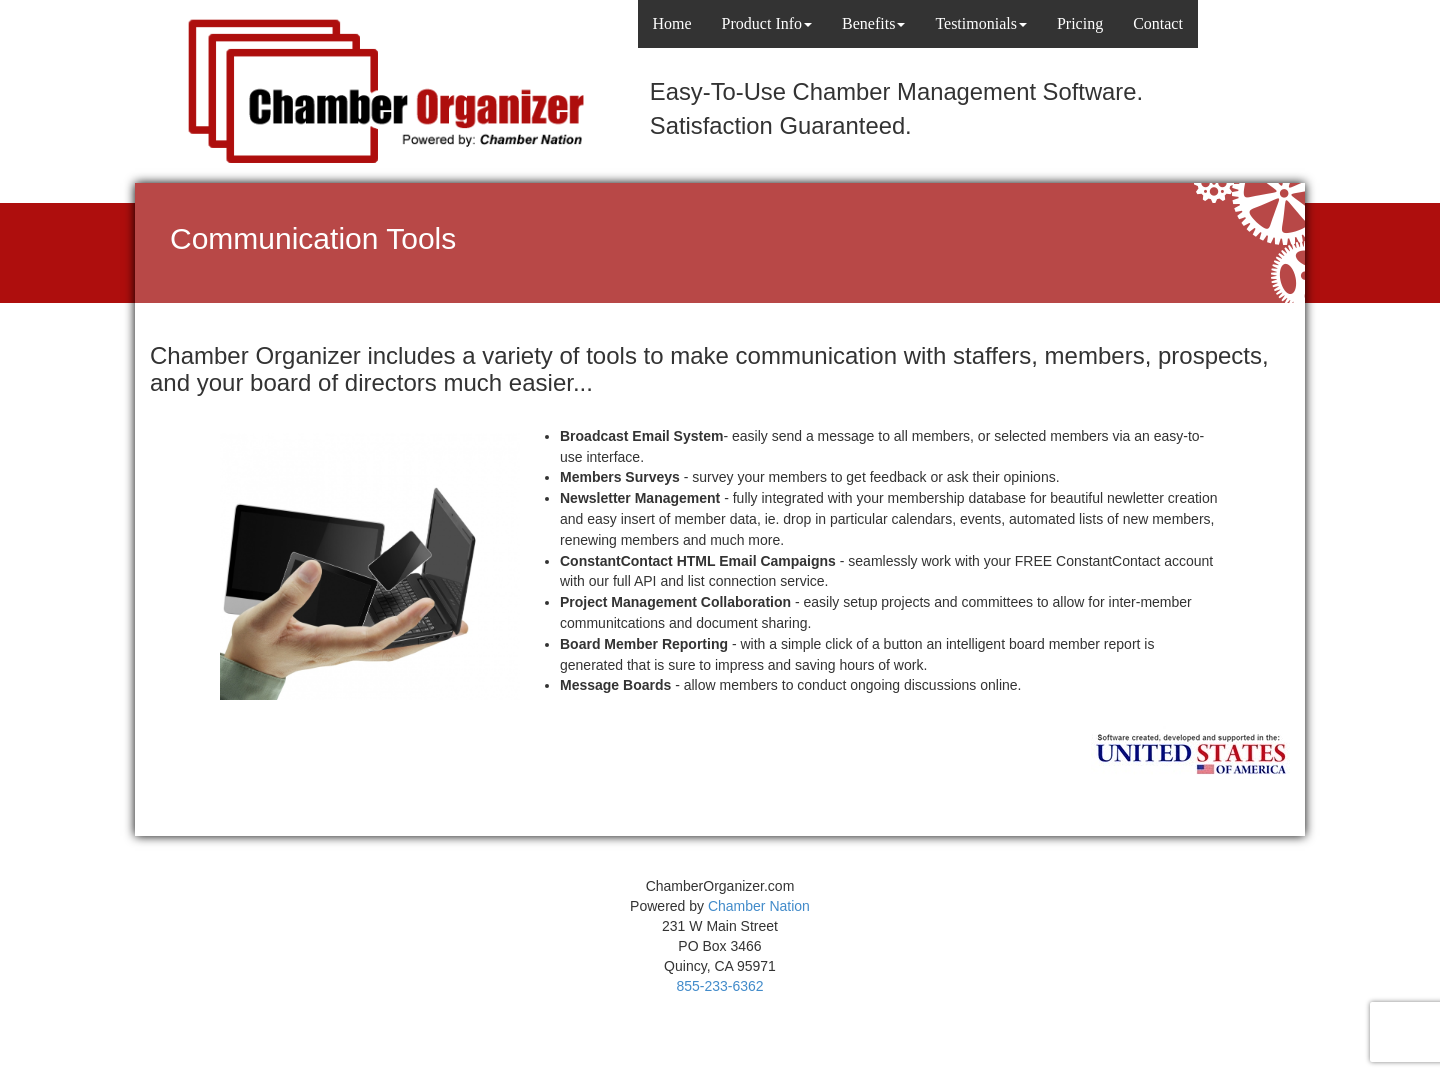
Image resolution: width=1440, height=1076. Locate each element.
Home (672, 23)
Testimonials (981, 23)
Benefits (873, 23)
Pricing (1080, 23)
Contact (1158, 23)
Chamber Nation (759, 906)
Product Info (767, 23)
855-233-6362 (719, 986)
